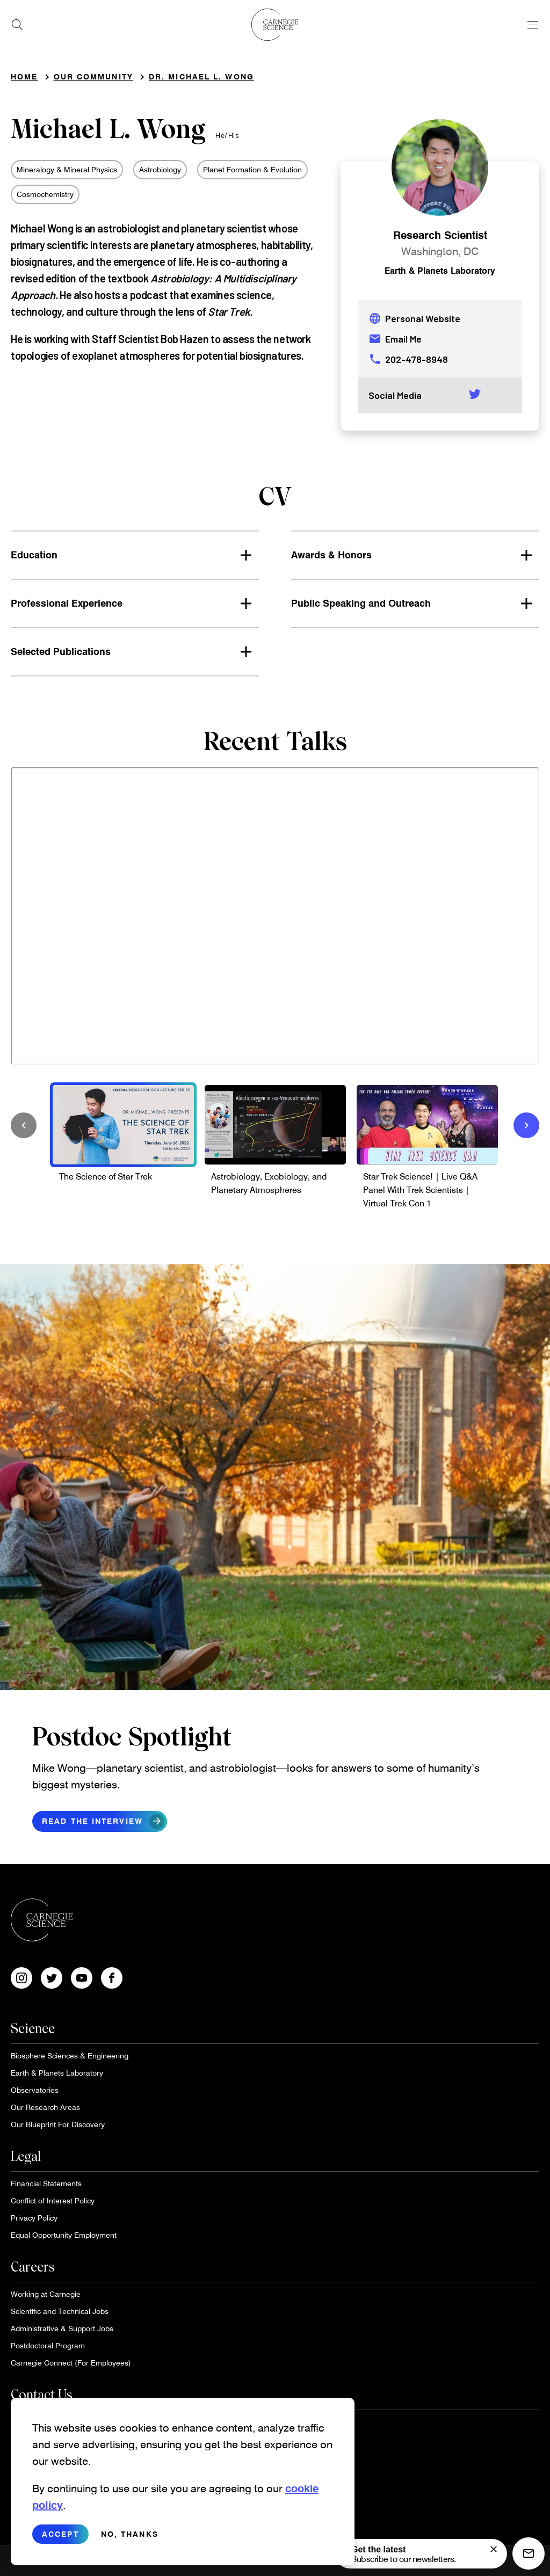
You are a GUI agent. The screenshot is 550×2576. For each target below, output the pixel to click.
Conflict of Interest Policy (53, 2200)
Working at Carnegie (46, 2294)
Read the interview (103, 1821)
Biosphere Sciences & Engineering (69, 2055)
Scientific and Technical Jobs (59, 2311)
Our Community (93, 76)
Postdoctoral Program (48, 2345)
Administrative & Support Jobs (62, 2328)
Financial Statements (46, 2183)
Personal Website (414, 318)
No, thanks (129, 2534)
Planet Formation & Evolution (252, 169)
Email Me (395, 338)
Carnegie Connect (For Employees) (71, 2362)
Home (24, 76)
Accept (60, 2534)
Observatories (35, 2090)
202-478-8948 (408, 359)
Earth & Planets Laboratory (440, 270)
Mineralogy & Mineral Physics (67, 169)
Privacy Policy (34, 2218)
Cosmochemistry (45, 194)
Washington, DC (440, 251)
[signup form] (493, 2549)
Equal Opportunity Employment (64, 2235)
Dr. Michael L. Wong (201, 76)
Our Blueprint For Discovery (58, 2124)
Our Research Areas (45, 2107)
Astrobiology (160, 169)
